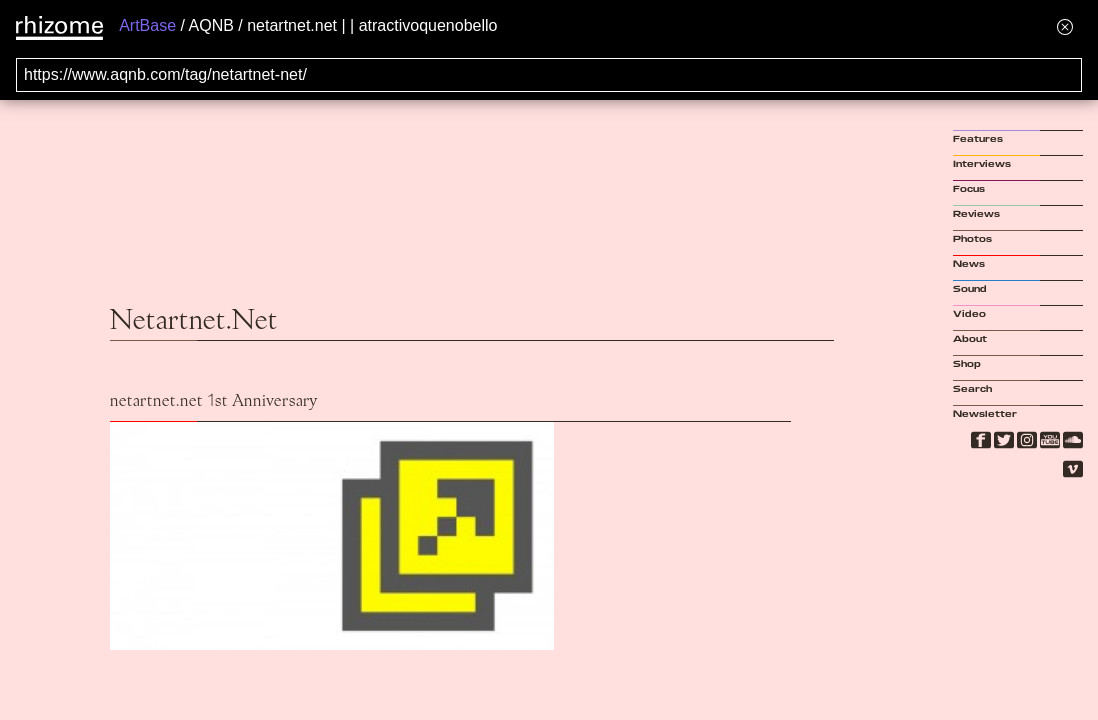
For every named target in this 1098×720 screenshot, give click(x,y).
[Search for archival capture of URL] (549, 75)
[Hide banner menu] (1065, 26)
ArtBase (147, 25)
